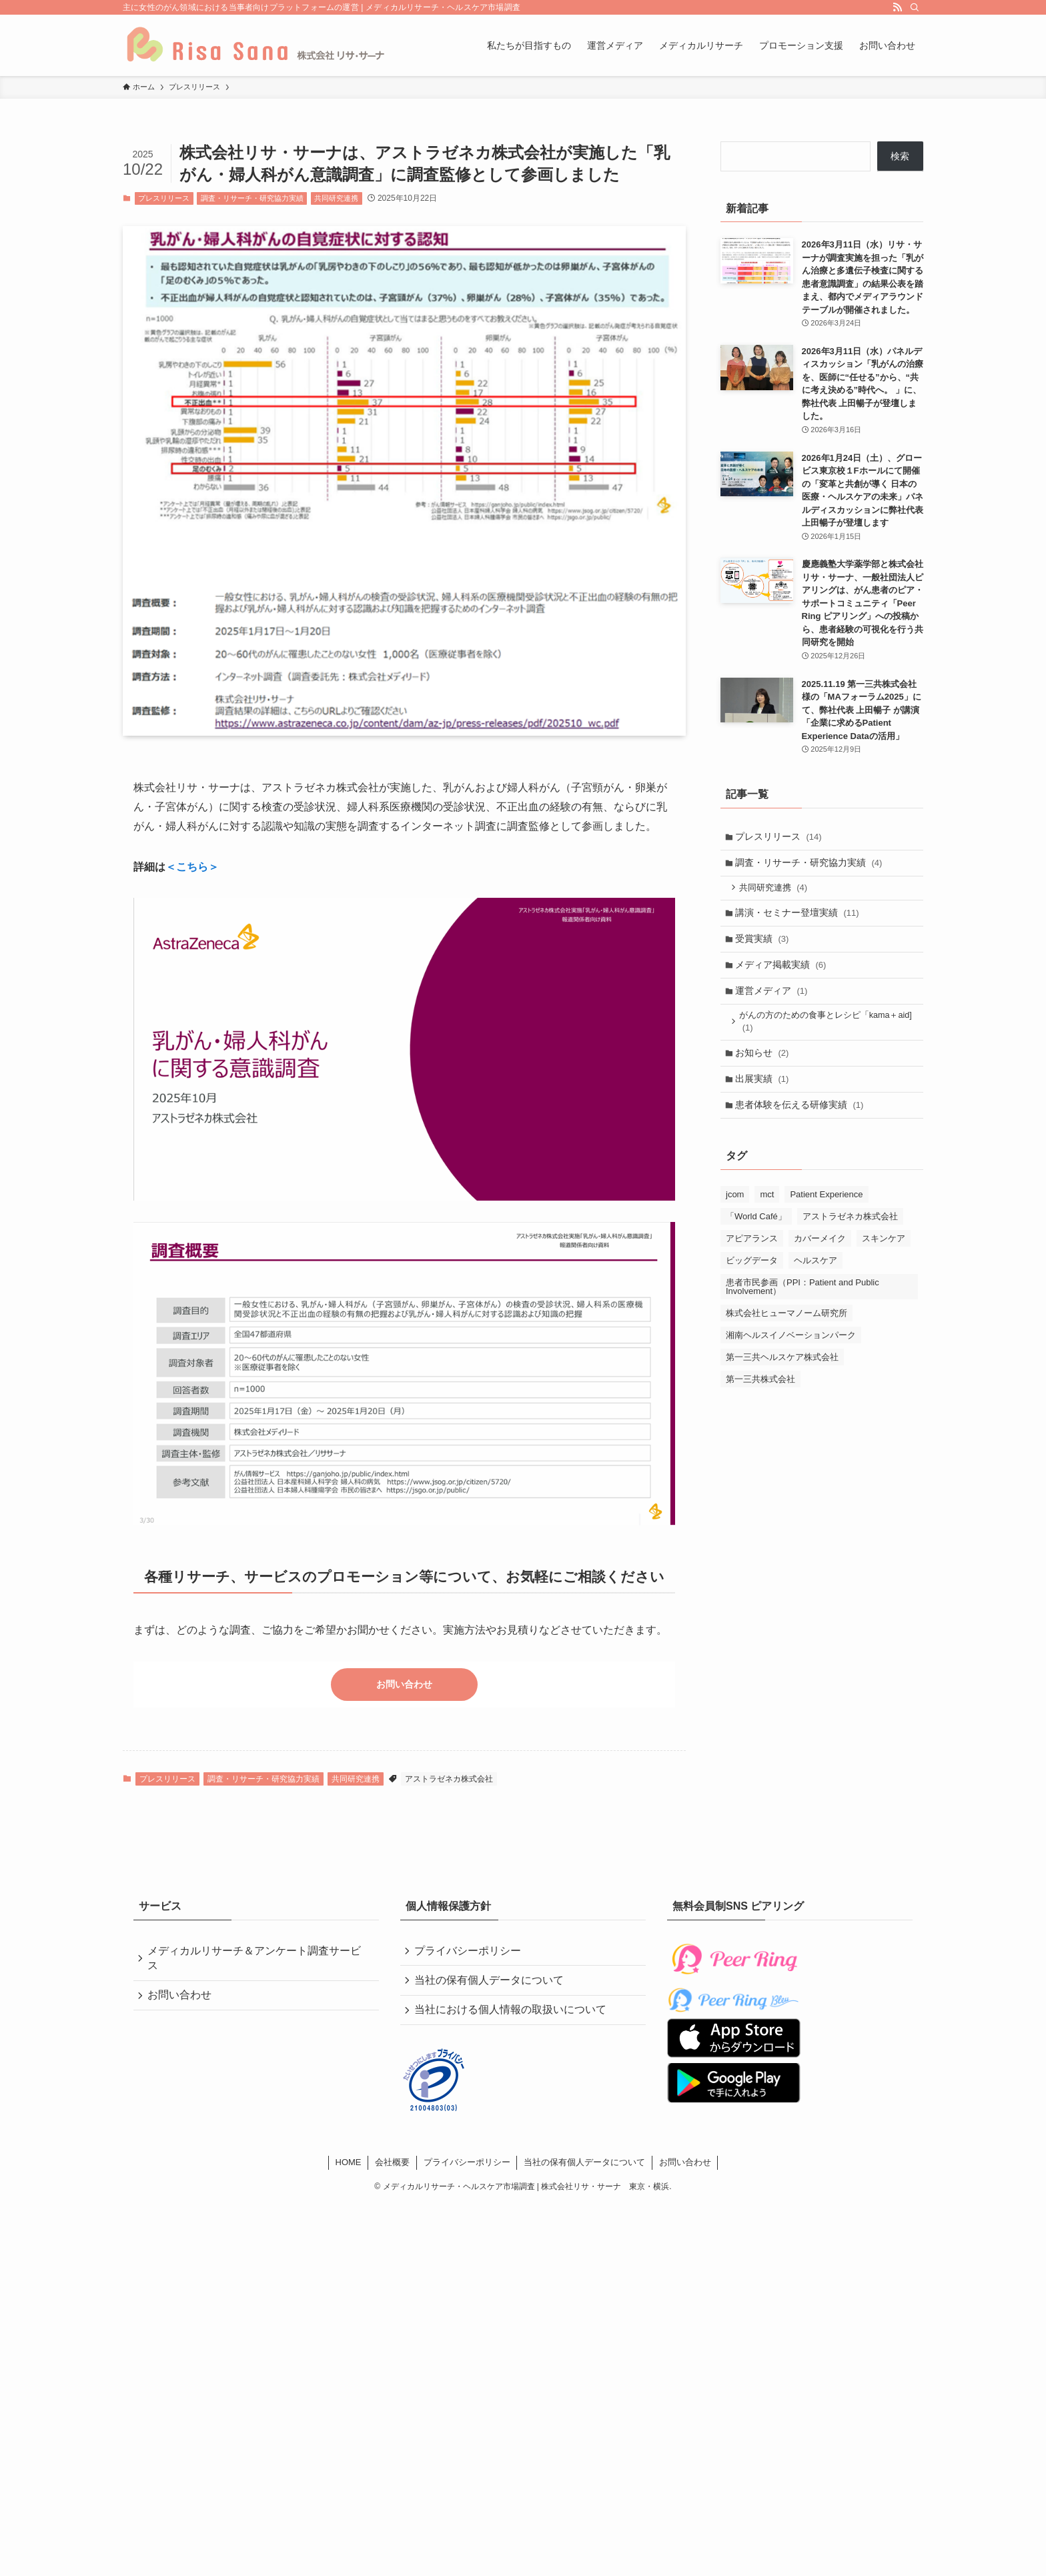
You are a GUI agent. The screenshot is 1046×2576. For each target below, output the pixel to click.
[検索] (914, 7)
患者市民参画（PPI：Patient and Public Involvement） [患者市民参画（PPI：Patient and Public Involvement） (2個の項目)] (802, 1304)
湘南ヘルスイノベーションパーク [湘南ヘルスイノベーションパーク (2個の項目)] (791, 1353)
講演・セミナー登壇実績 (799, 918)
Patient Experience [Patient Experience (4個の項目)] (826, 1212)
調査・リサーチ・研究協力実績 (252, 198)
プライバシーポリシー (469, 1952)
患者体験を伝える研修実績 (801, 1122)
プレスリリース (163, 198)
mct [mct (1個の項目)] (767, 1212)
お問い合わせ (404, 1685)
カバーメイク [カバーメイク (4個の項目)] (820, 1256)
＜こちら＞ (192, 866)
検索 (900, 156)
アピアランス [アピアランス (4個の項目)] (752, 1256)
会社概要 (392, 2168)
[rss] (897, 7)
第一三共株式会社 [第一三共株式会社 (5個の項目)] (760, 1397)
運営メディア (773, 1002)
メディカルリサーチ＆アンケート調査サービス (256, 1959)
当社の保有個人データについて (491, 1983)
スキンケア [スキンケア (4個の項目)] (883, 1256)
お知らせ (764, 1066)
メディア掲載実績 (783, 974)
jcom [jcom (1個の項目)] (735, 1212)
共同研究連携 (336, 198)
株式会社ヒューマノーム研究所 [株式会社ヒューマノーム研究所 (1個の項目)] (786, 1331)
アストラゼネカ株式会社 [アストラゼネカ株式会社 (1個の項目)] (850, 1234)
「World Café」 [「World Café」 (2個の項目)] (756, 1234)
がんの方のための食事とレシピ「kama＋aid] (828, 1034)
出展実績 (764, 1094)
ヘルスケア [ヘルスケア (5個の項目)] (815, 1278)
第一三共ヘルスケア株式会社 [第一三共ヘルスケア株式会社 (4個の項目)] (782, 1375)
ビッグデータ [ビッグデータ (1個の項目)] (752, 1278)
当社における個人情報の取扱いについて (512, 2014)
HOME (349, 2168)
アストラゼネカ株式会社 (449, 1779)
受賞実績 (764, 945)
